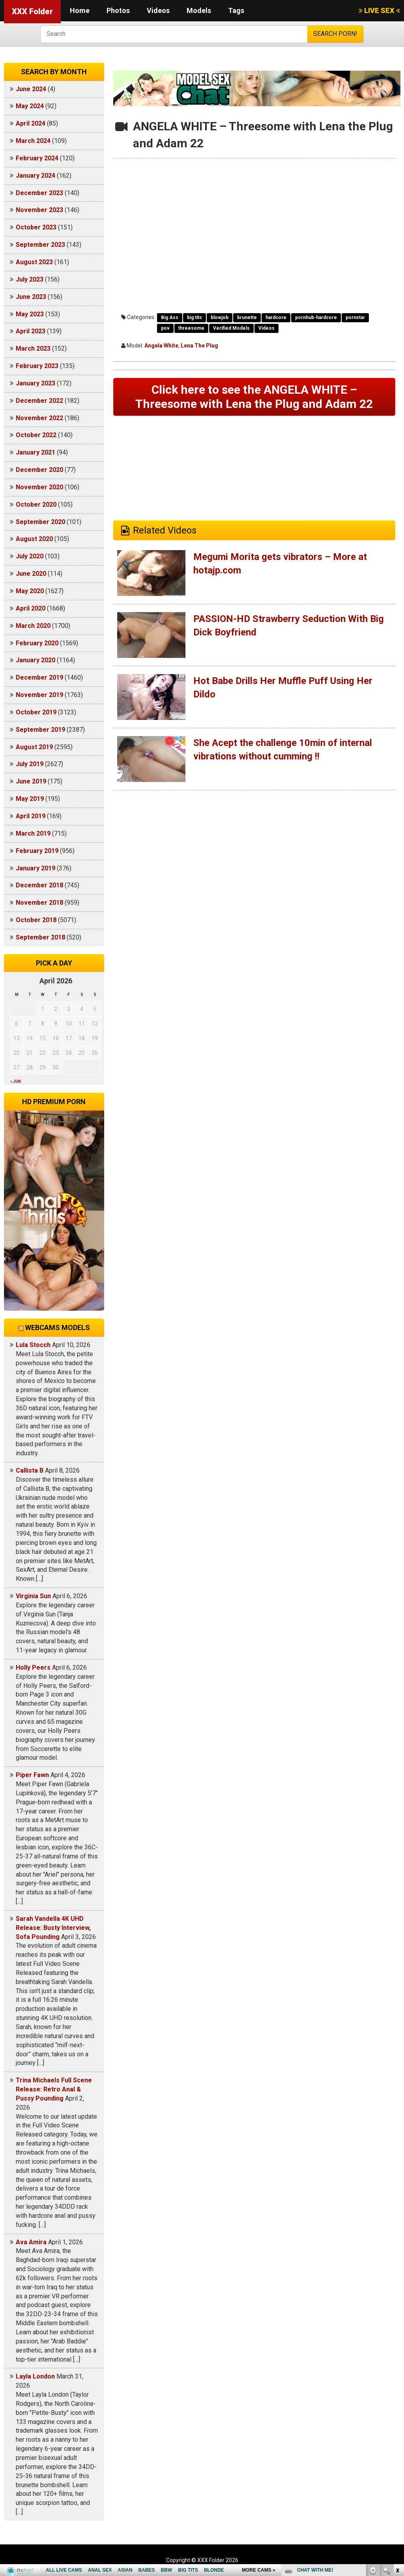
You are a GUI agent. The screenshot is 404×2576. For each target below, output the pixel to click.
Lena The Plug (199, 345)
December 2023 (39, 193)
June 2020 (31, 573)
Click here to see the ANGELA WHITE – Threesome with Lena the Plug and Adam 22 (254, 397)
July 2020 (29, 556)
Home (80, 10)
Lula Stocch (33, 1345)
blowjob (219, 317)
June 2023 (31, 297)
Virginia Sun (33, 1596)
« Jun (15, 1081)
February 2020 (37, 643)
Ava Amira (31, 2242)
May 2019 (30, 798)
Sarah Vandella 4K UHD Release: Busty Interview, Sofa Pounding (53, 1928)
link (397, 2453)
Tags (236, 10)
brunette (247, 317)
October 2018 (36, 920)
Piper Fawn (32, 1775)
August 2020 (34, 539)
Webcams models (57, 1327)
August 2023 (34, 262)
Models (199, 10)
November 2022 (39, 418)
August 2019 (34, 747)
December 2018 (39, 885)
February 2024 (37, 158)
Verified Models (231, 328)
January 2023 (35, 383)
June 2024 (31, 89)
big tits (194, 317)
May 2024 (30, 106)
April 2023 (30, 331)
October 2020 (36, 504)
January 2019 (35, 868)
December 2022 (39, 400)
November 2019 (39, 695)
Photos (118, 10)
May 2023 (30, 314)
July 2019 (29, 764)
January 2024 (35, 175)
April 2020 (30, 608)
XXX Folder (32, 11)
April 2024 (30, 123)
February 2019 (37, 851)
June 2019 (31, 781)
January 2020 (35, 660)
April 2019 (30, 816)
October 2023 (36, 227)
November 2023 (39, 210)
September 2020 (40, 522)
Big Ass (169, 317)
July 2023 (29, 279)
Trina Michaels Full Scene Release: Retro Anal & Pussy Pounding (54, 2089)
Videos (158, 10)
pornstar (355, 317)
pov (165, 328)
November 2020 (39, 487)
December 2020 (39, 469)
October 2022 (36, 435)
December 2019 (39, 677)
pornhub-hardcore (316, 317)
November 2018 (39, 902)
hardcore (276, 317)
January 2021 (35, 452)
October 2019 (36, 712)
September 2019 (40, 729)
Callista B (29, 1470)
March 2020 (33, 625)
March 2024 (33, 141)
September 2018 (40, 937)
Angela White (161, 345)
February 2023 (37, 366)
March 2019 (33, 833)
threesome (191, 328)
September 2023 (40, 244)
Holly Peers (33, 1667)
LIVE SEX (379, 10)
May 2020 (30, 591)
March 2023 (33, 348)
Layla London (35, 2376)
